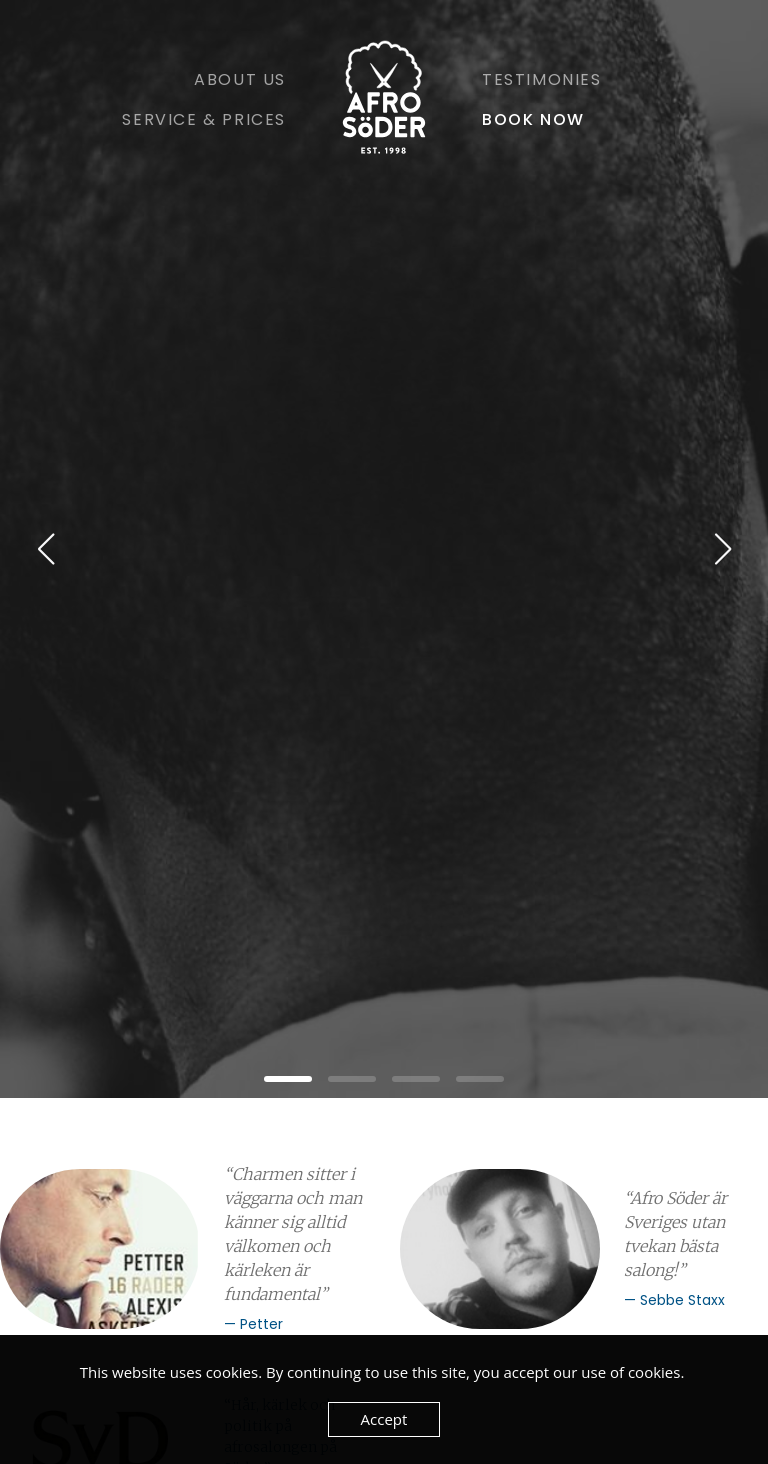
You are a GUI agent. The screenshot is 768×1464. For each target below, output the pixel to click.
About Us (240, 79)
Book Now (533, 119)
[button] (288, 1079)
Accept (384, 1419)
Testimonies (542, 79)
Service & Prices (204, 119)
